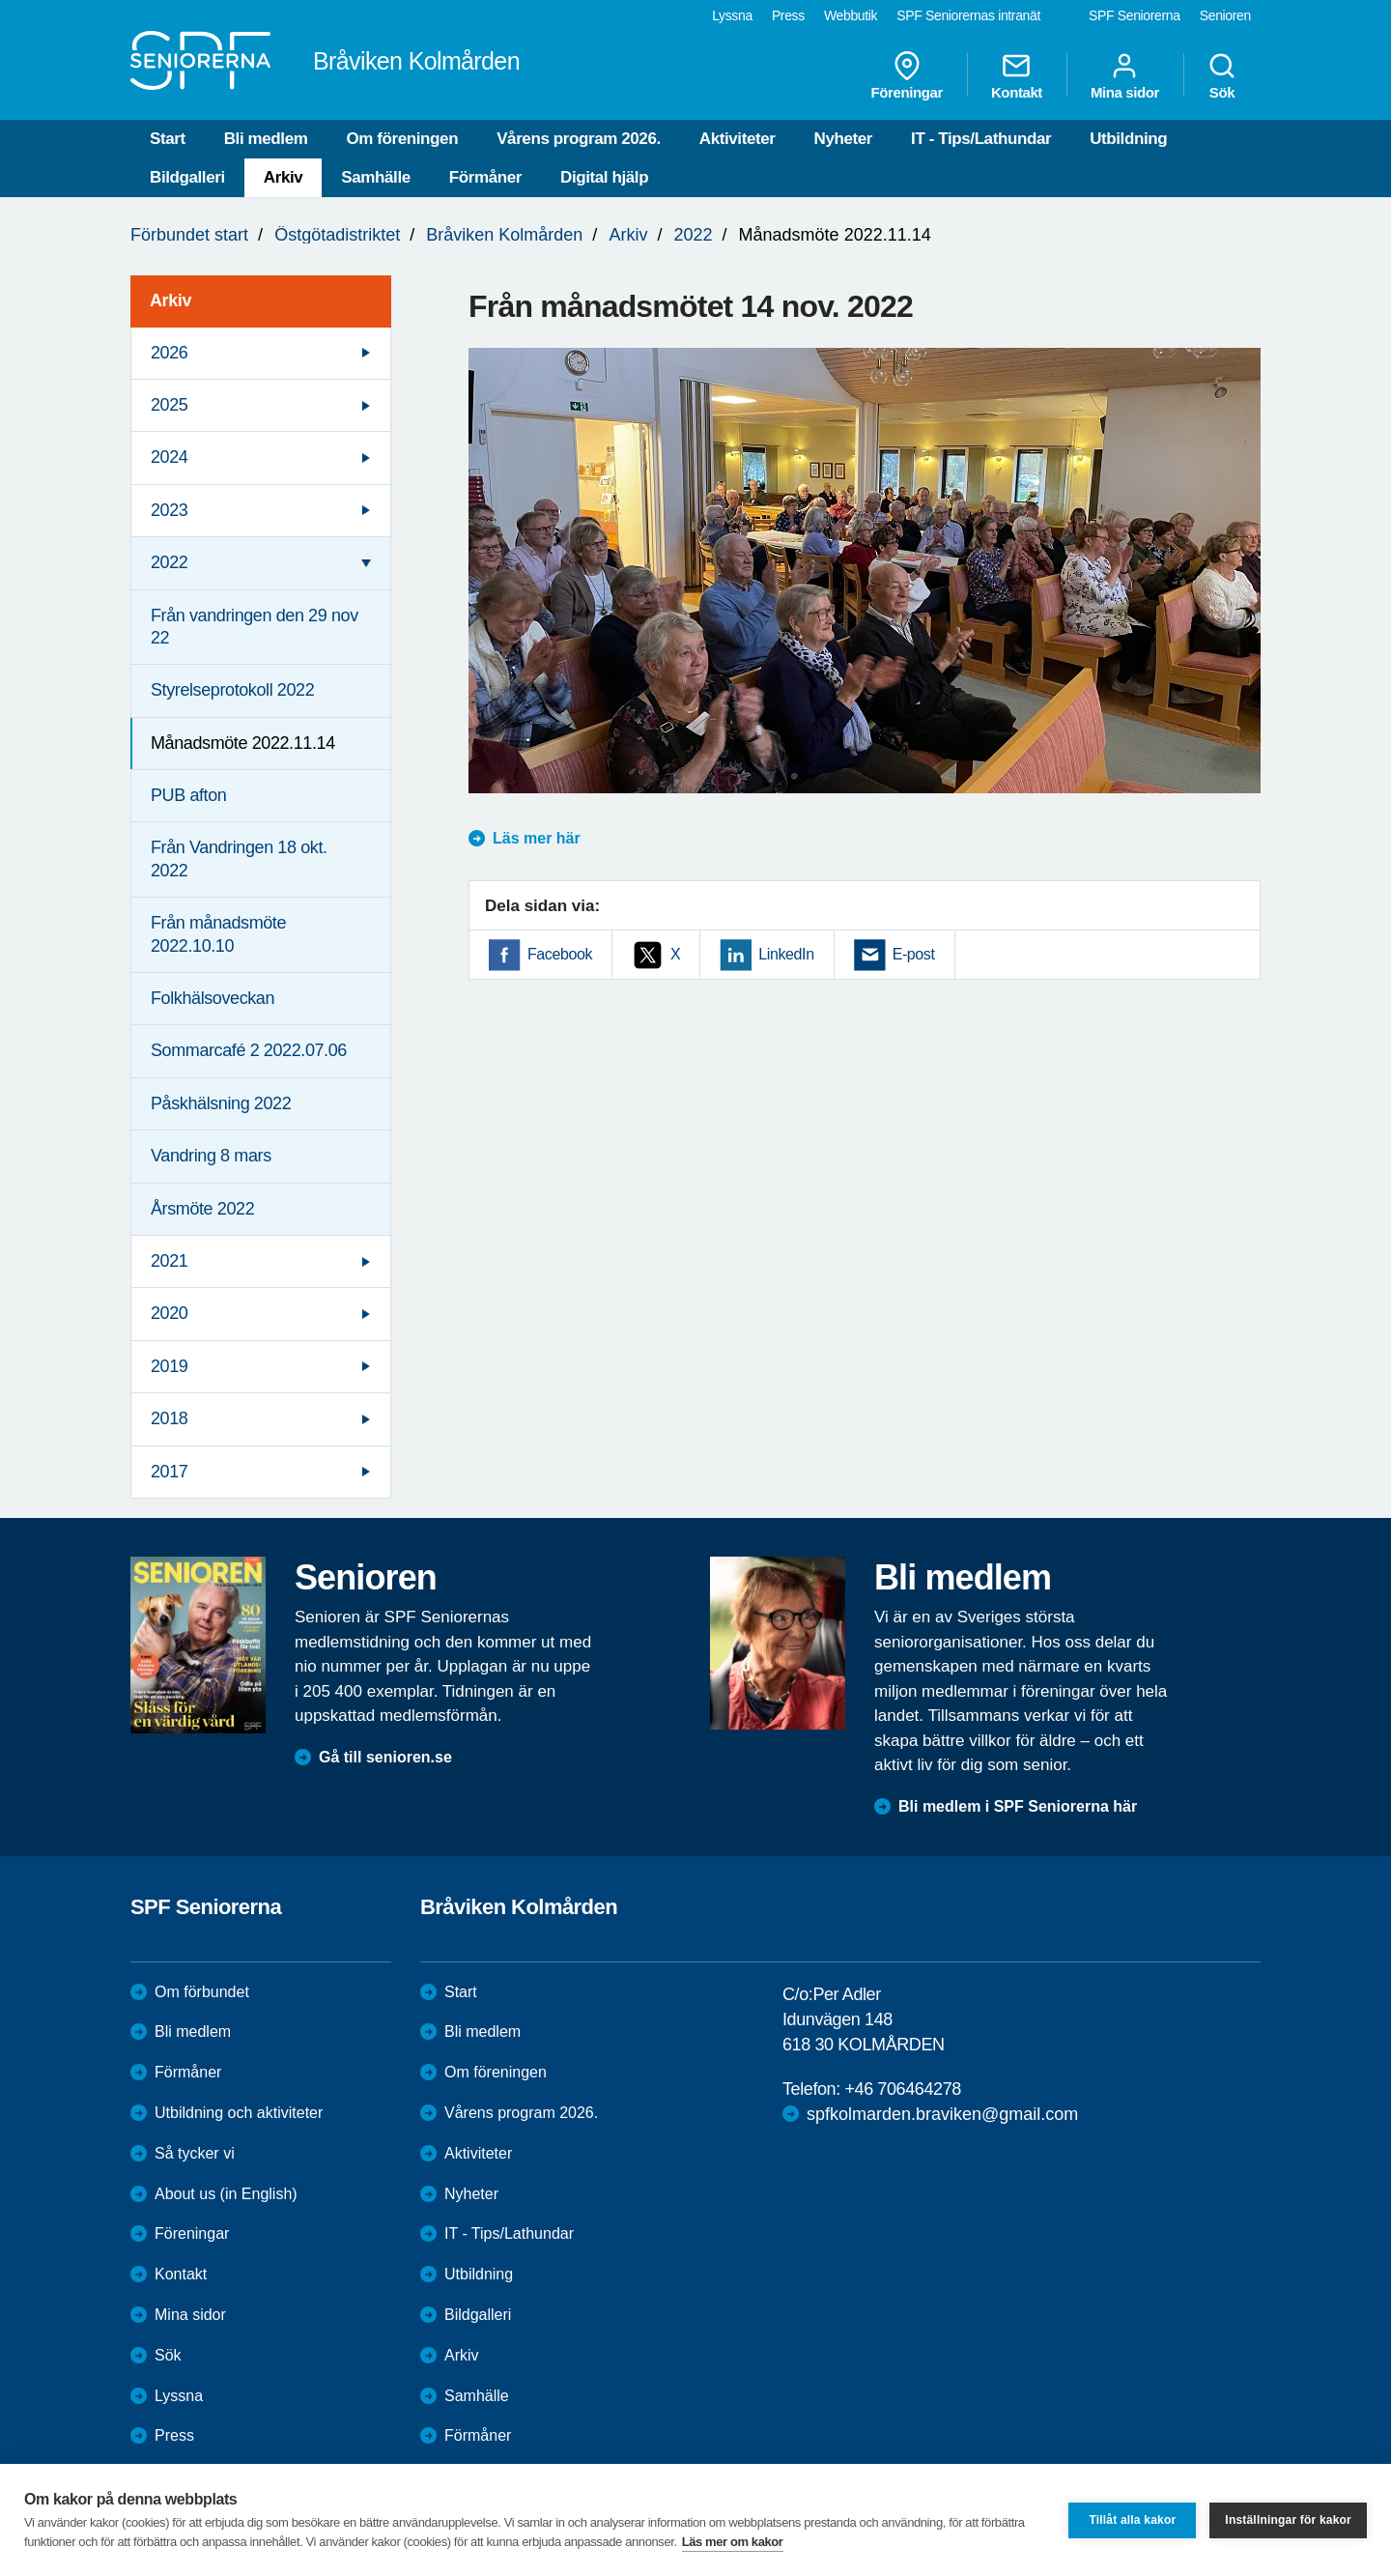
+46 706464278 (902, 2089)
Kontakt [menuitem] (1016, 75)
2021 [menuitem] (169, 1261)
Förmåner (485, 177)
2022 (692, 234)
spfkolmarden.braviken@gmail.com (942, 2114)
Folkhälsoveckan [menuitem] (212, 998)
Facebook (559, 954)
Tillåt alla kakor (1132, 2520)
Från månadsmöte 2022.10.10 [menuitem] (218, 934)
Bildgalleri (187, 177)
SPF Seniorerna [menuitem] (1134, 15)
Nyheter (843, 138)
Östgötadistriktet (337, 234)
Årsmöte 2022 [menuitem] (202, 1208)
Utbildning (1128, 138)
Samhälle (375, 177)
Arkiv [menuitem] (170, 300)
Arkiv (283, 177)
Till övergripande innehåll (0, 0)
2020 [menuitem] (169, 1313)
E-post (914, 954)
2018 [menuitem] (169, 1418)
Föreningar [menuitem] (907, 75)
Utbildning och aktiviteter (239, 2112)
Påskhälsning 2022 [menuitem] (221, 1103)
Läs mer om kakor (732, 2541)
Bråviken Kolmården (504, 234)
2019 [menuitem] (169, 1366)
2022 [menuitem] (169, 562)
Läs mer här (537, 838)
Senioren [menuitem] (1225, 15)
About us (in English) (226, 2194)
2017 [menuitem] (169, 1471)
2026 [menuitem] (169, 352)
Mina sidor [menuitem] (1125, 75)
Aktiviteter (737, 138)
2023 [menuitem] (169, 510)
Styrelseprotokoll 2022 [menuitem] (232, 690)
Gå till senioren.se (385, 1757)
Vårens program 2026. (579, 138)
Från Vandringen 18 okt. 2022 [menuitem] (239, 858)
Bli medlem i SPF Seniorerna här (1017, 1806)
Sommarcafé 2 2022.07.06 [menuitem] (249, 1050)
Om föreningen (402, 138)
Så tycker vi (195, 2153)
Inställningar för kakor (1288, 2520)
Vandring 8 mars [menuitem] (211, 1155)
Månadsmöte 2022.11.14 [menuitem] (243, 743)
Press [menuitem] (788, 15)
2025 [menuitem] (169, 405)
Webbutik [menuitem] (850, 15)
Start (167, 138)
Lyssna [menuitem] (732, 15)
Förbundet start (189, 234)
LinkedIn (785, 954)
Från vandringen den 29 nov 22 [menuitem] (254, 626)
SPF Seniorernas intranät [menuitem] (968, 15)
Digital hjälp (604, 177)
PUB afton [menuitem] (188, 795)
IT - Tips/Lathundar (981, 138)
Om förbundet (202, 1992)
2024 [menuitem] (169, 457)
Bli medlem (266, 138)
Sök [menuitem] (1221, 75)
